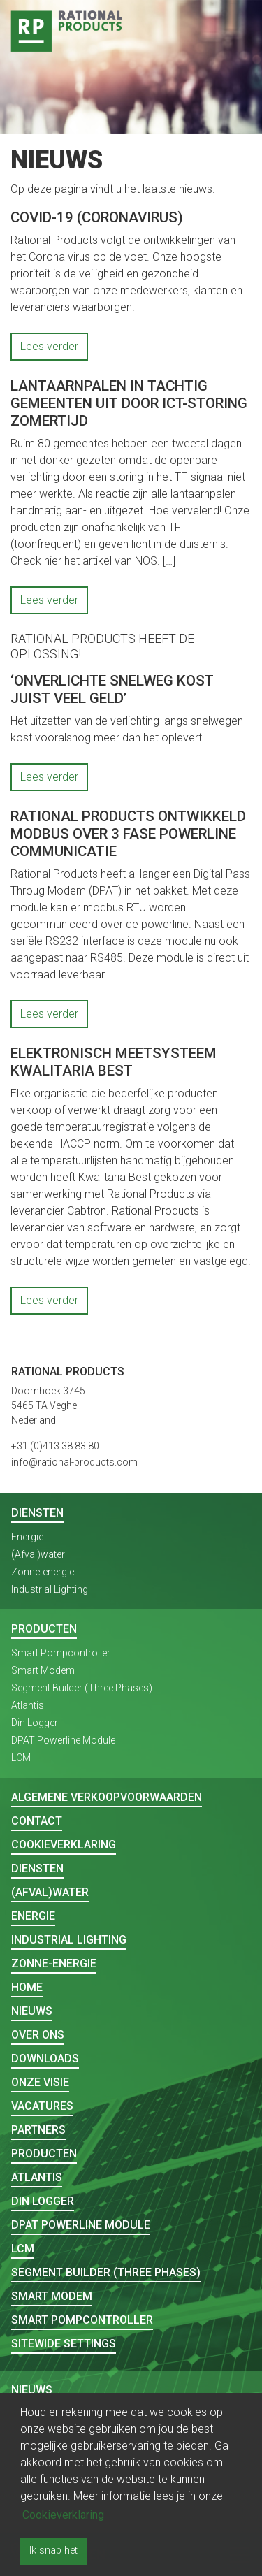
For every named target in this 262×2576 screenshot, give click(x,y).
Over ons (37, 2034)
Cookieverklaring (63, 1844)
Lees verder (49, 346)
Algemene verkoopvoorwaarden (106, 1797)
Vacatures (42, 2106)
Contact (36, 1821)
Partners (38, 2129)
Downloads (45, 2058)
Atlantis (27, 1705)
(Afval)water (38, 1554)
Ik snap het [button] (53, 2550)
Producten (44, 1628)
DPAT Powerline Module (63, 1740)
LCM (21, 1757)
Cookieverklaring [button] (63, 2514)
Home (27, 1987)
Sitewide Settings (63, 2343)
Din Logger (34, 1722)
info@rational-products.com (74, 1462)
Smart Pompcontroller (60, 1652)
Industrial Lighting (49, 1589)
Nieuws (31, 2011)
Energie (27, 1536)
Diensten (37, 1512)
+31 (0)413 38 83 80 (55, 1446)
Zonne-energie (42, 1571)
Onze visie (40, 2082)
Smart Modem (43, 1670)
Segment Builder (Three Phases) (81, 1687)
